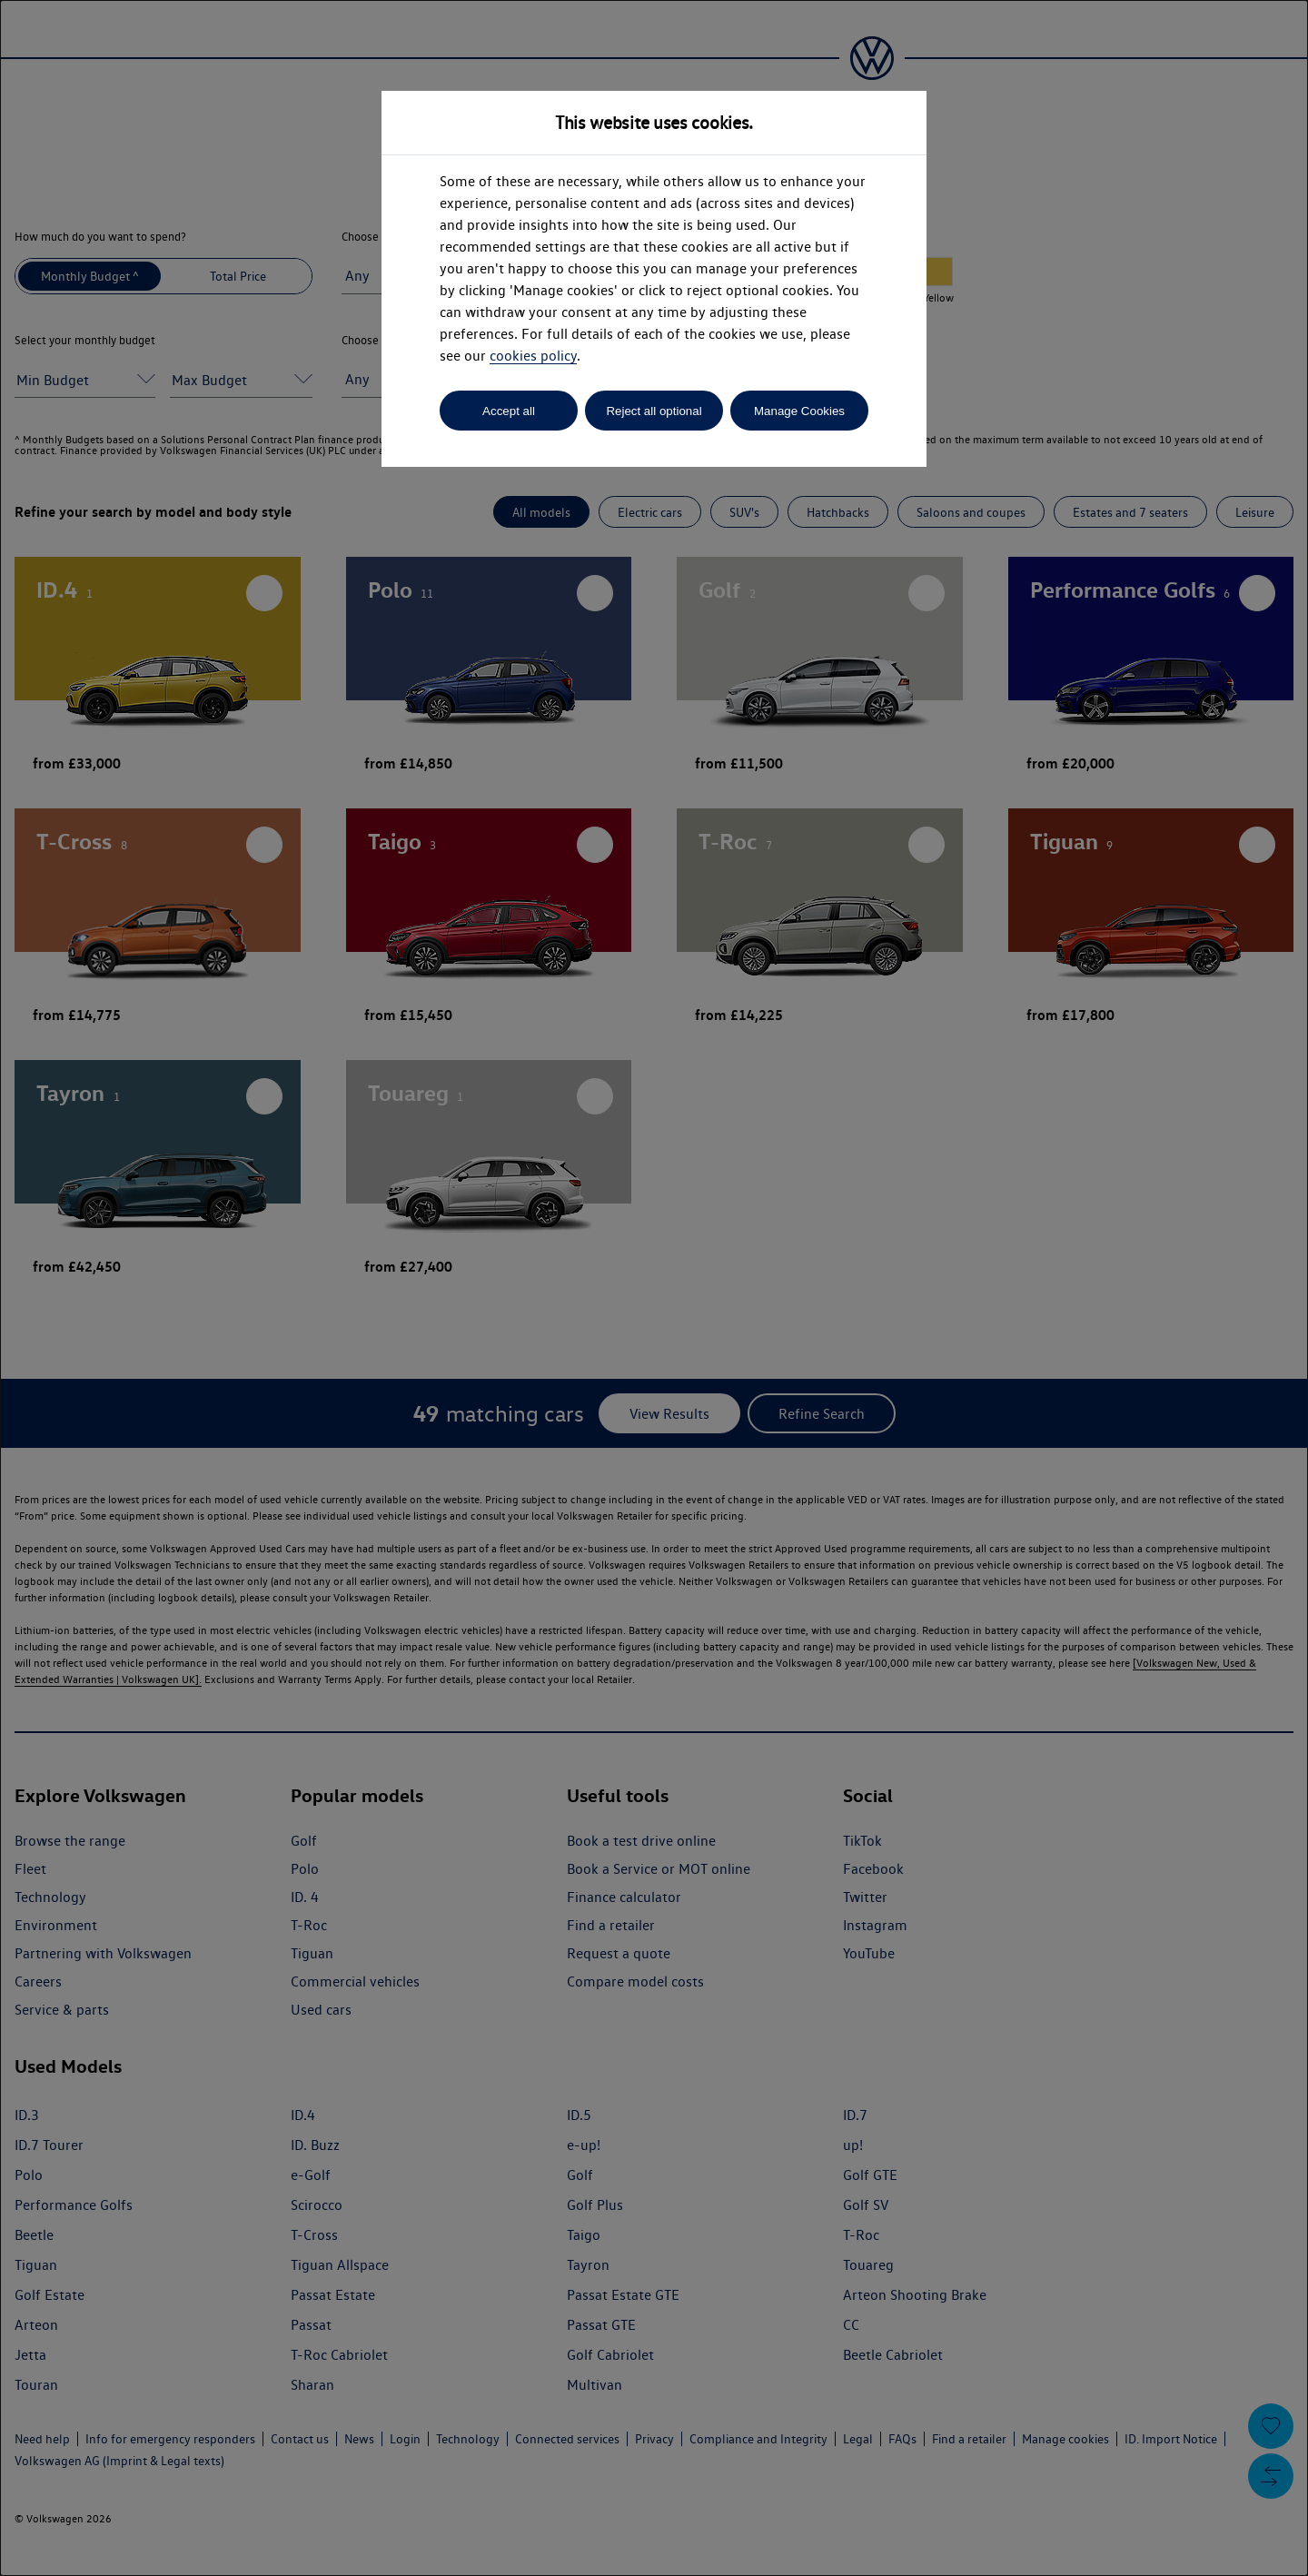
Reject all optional (653, 411)
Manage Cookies (799, 411)
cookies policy (533, 355)
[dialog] (654, 1288)
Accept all (508, 411)
